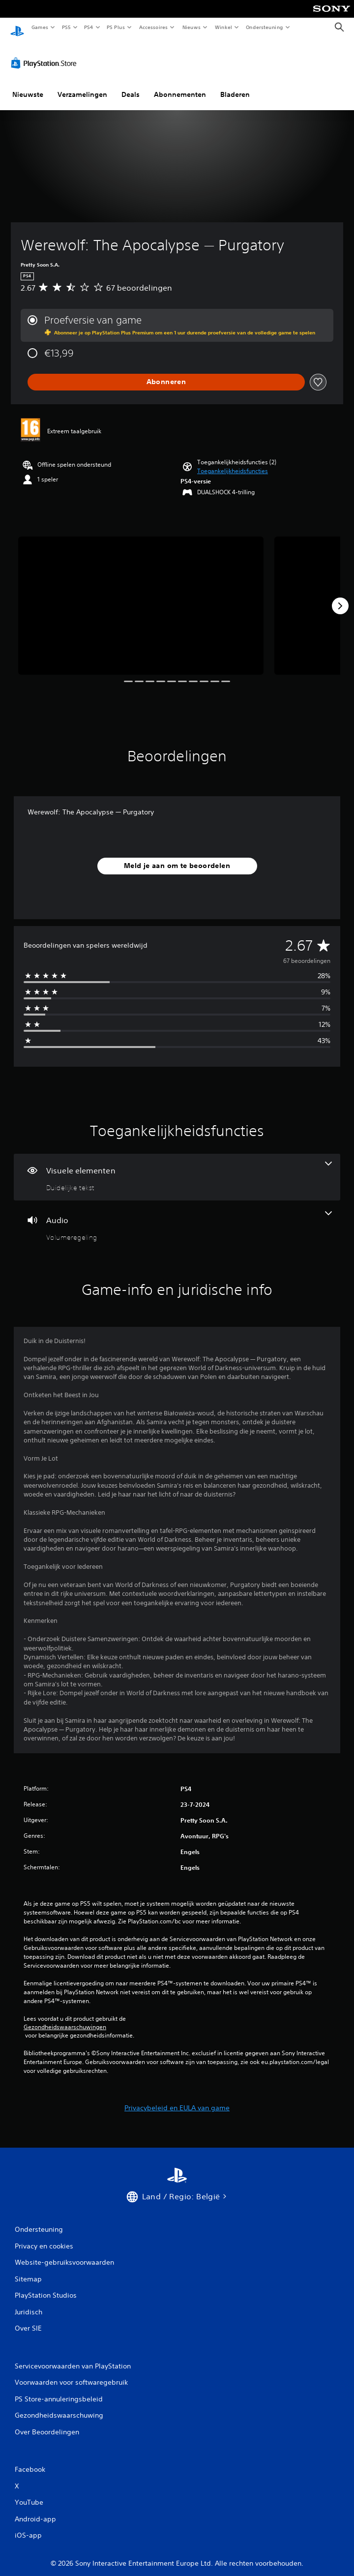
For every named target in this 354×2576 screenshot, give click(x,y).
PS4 (88, 27)
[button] (232, 461)
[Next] (340, 596)
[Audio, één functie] (177, 1217)
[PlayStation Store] (46, 53)
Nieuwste (27, 85)
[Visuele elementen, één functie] (177, 1167)
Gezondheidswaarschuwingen (65, 2018)
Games (39, 27)
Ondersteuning (265, 27)
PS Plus (116, 27)
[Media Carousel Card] (141, 596)
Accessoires (153, 27)
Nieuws (191, 27)
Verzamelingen (82, 85)
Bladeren (235, 85)
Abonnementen (180, 85)
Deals (130, 85)
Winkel (223, 27)
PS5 (66, 27)
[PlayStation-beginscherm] (17, 27)
